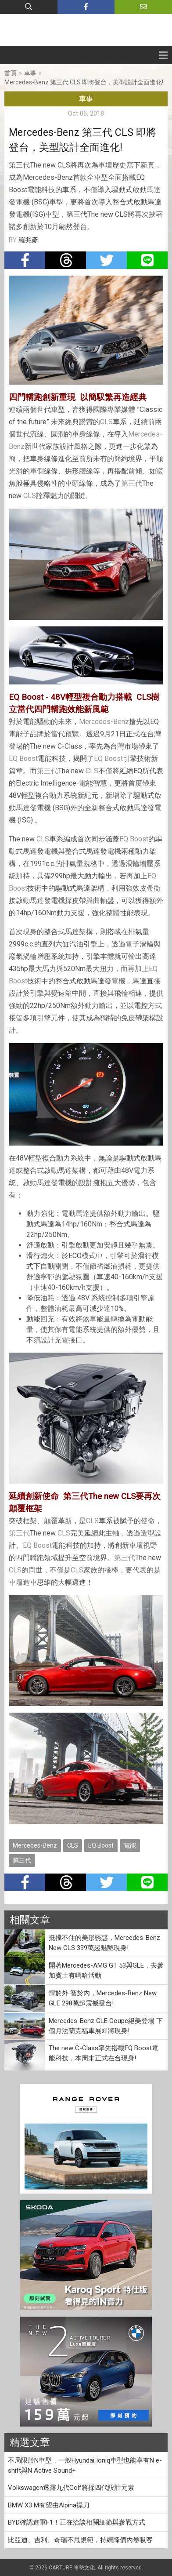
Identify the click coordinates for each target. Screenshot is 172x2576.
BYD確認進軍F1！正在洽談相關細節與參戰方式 (76, 2522)
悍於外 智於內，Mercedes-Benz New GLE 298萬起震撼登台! (103, 1998)
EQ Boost (23, 758)
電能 (130, 1845)
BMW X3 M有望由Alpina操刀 (49, 2505)
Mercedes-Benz (104, 721)
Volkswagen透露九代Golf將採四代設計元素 (71, 2488)
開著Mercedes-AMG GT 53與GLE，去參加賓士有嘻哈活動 (106, 1970)
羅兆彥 (28, 240)
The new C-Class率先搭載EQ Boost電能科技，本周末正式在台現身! (103, 2053)
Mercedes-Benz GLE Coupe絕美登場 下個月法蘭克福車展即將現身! (106, 2026)
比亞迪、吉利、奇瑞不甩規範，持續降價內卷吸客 (80, 2540)
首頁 (10, 72)
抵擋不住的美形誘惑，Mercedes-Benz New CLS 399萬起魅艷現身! (104, 1943)
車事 (30, 72)
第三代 (131, 483)
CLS (106, 422)
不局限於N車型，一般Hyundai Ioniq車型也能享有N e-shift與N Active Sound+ (85, 2465)
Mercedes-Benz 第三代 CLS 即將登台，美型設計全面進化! (83, 82)
